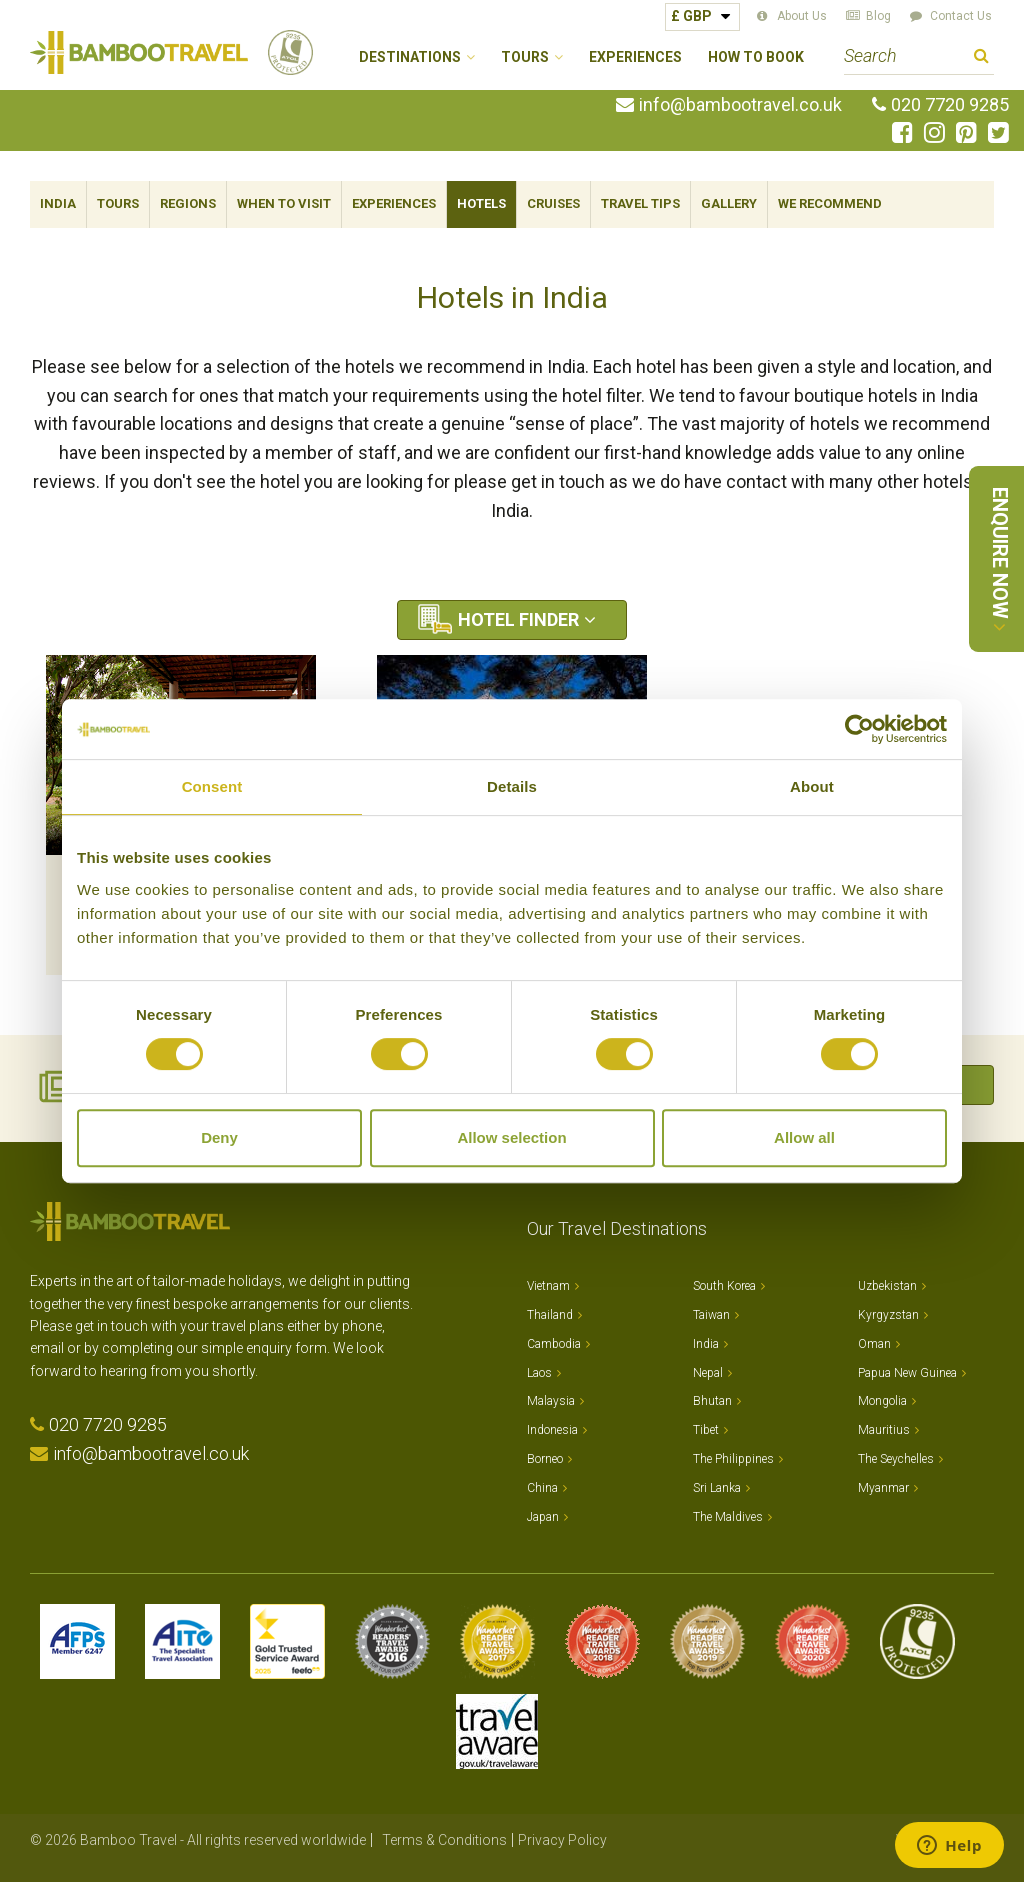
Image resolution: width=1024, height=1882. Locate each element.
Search (981, 58)
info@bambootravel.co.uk (740, 105)
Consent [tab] (212, 786)
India (58, 203)
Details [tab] (512, 786)
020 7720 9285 (950, 105)
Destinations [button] (410, 57)
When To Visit (284, 203)
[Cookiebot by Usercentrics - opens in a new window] (859, 729)
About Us (802, 16)
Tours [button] (525, 57)
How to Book (756, 57)
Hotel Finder (518, 619)
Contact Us (961, 16)
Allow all (804, 1137)
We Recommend (830, 203)
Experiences (635, 57)
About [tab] (812, 786)
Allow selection (511, 1137)
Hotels (481, 203)
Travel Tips (640, 203)
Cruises (553, 203)
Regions (188, 203)
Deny (219, 1137)
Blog (878, 16)
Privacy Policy (562, 1840)
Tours (118, 203)
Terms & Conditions (444, 1840)
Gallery (729, 203)
